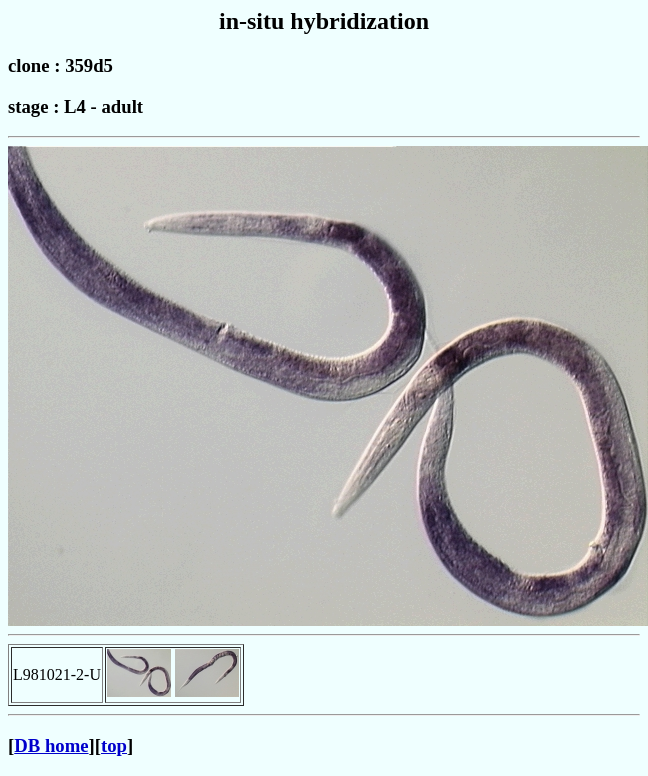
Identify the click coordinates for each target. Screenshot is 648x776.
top (114, 745)
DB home (51, 745)
